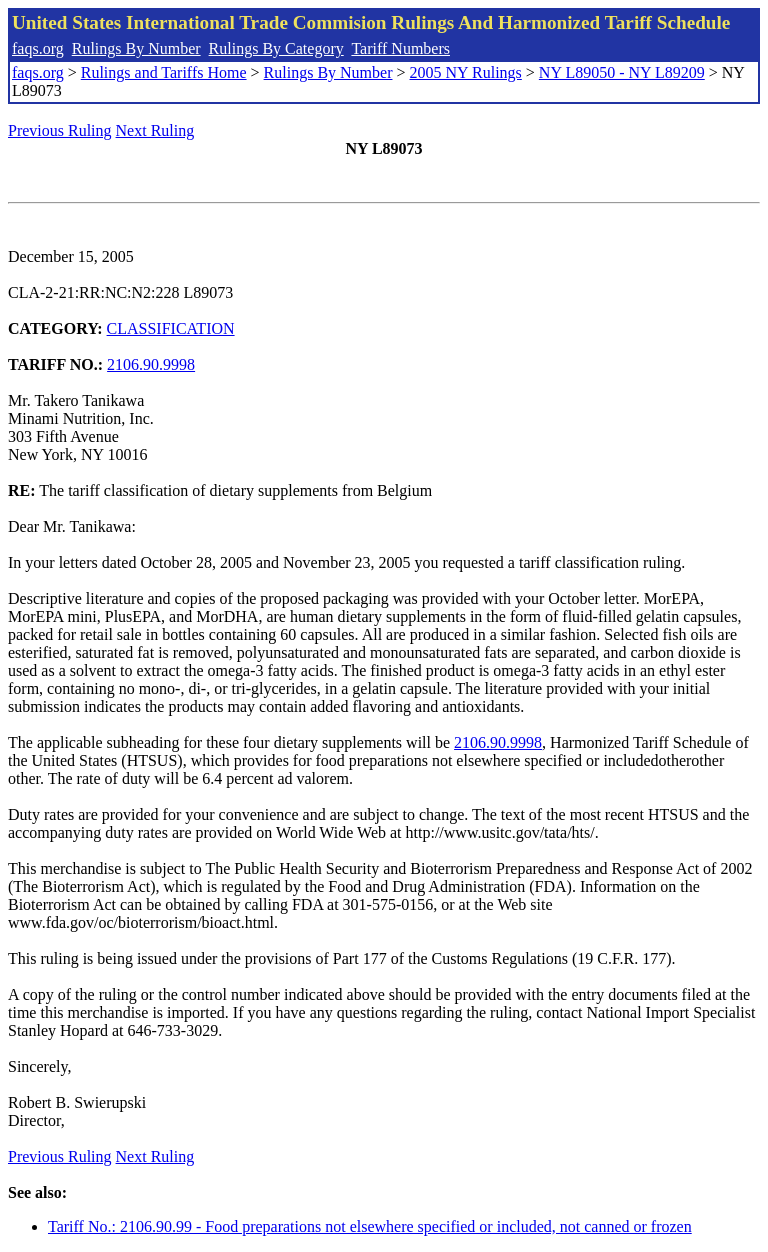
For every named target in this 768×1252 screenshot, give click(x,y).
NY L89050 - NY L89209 (622, 72)
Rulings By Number (136, 48)
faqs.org (38, 48)
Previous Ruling (60, 130)
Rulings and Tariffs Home (164, 72)
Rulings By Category (276, 48)
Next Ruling (155, 130)
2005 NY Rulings (466, 72)
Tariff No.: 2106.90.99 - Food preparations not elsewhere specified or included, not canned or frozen (370, 1226)
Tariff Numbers (400, 48)
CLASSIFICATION (171, 328)
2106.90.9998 (151, 364)
